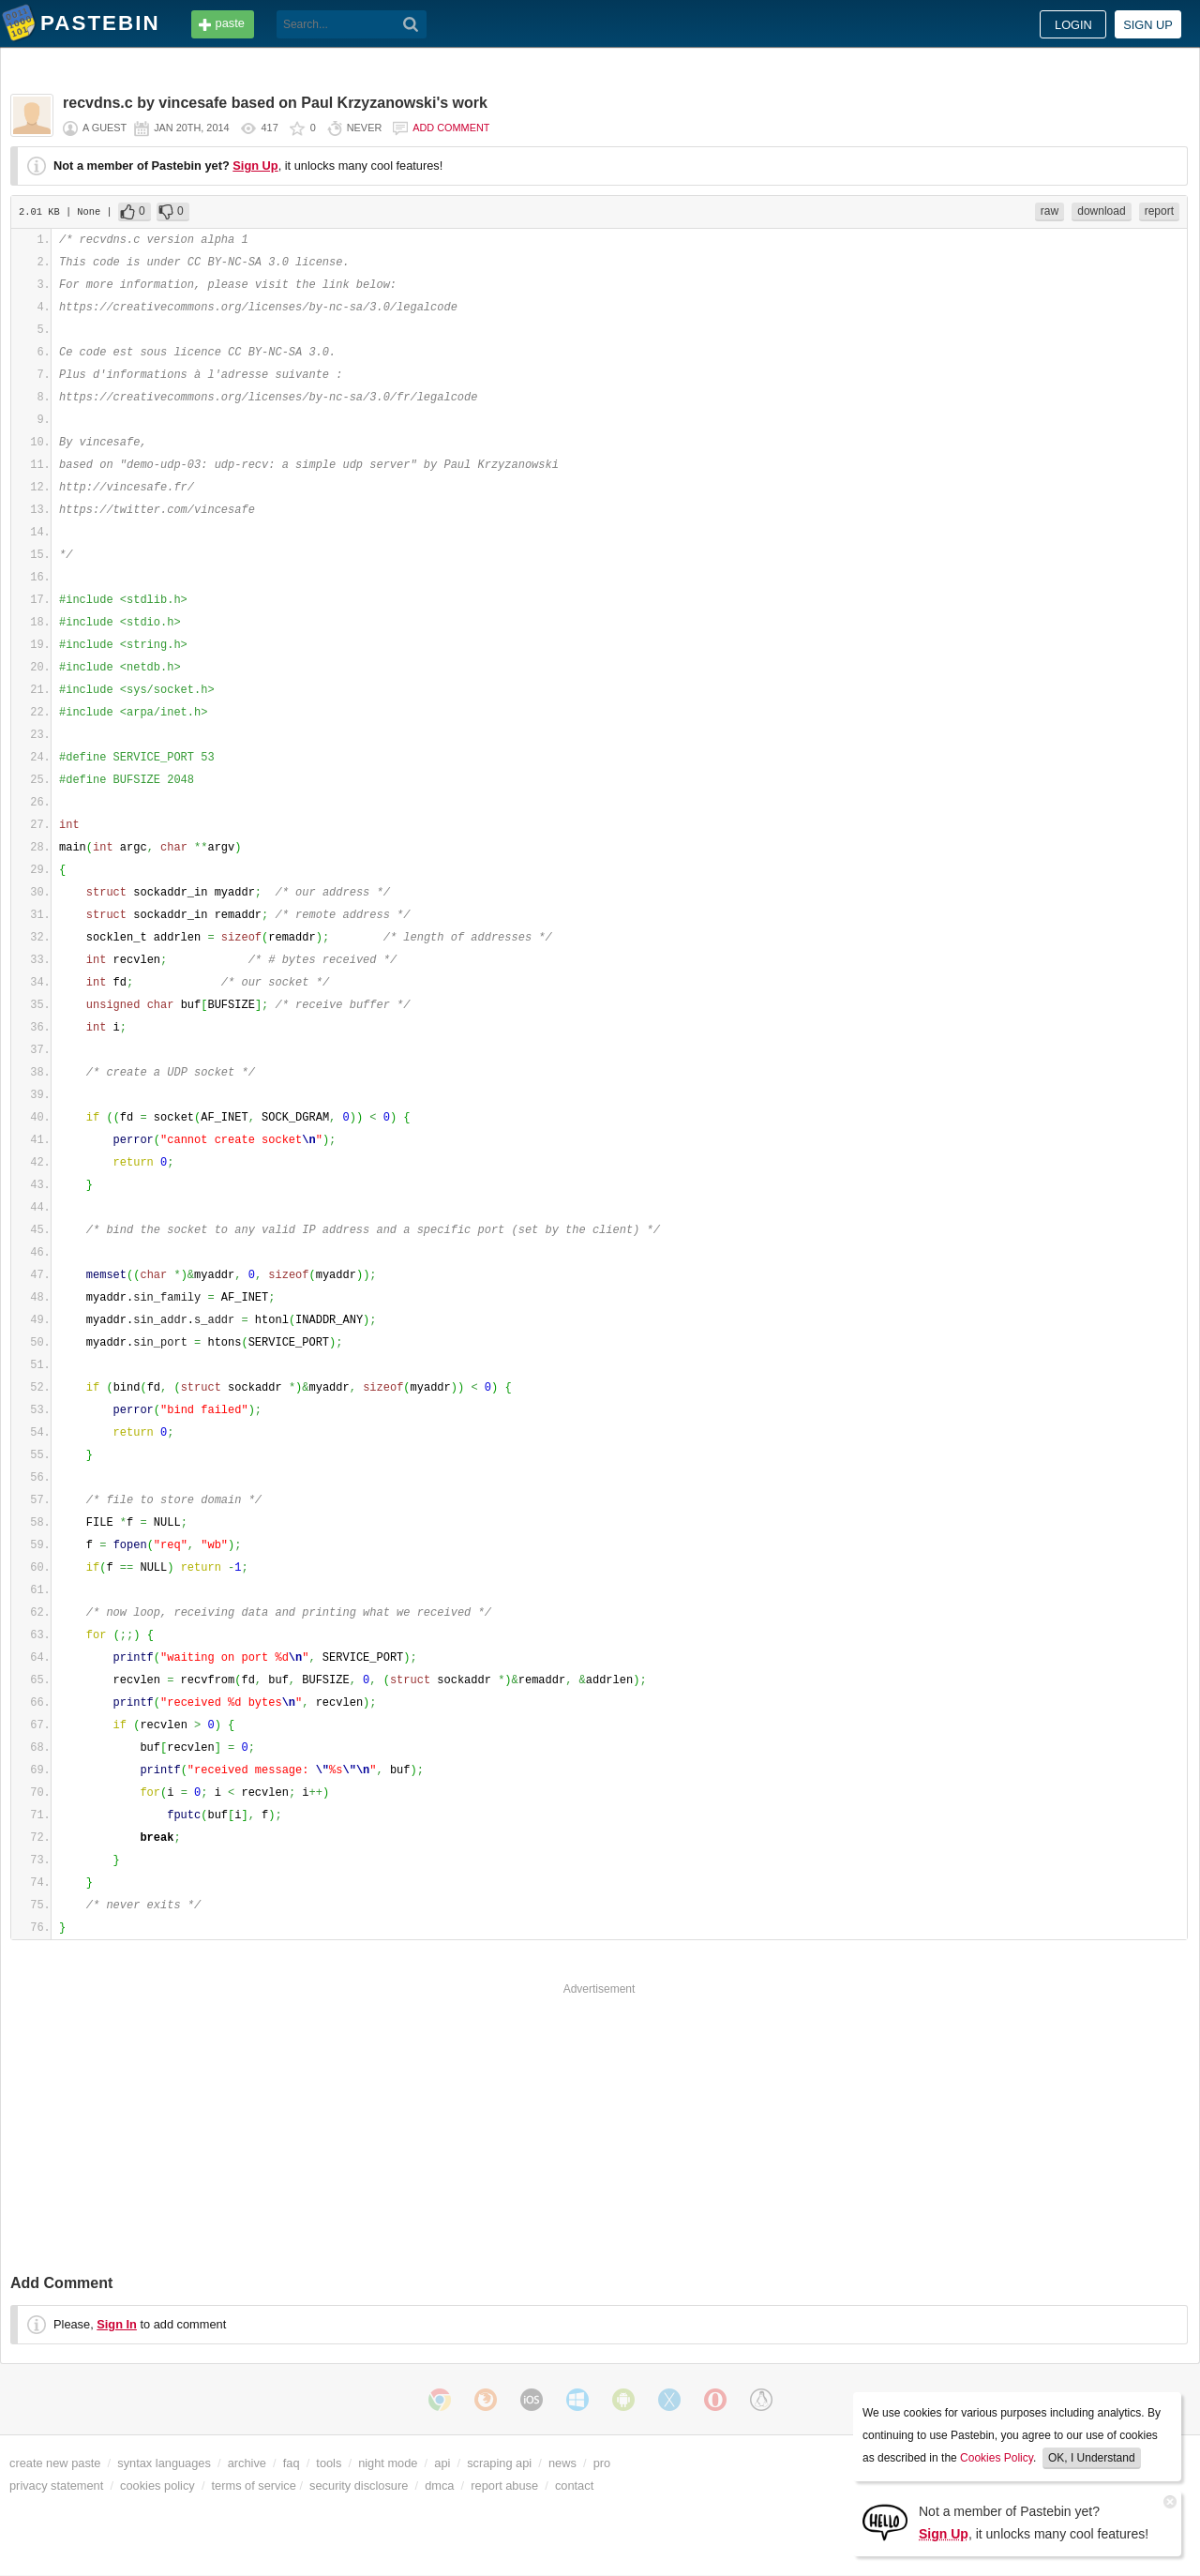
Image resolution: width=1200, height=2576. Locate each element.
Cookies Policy (996, 2457)
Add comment (450, 127)
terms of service (254, 2485)
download (1101, 211)
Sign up (1148, 25)
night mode (387, 2463)
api (442, 2463)
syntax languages (164, 2463)
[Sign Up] (885, 2521)
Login (1073, 25)
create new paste (54, 2463)
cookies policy (157, 2485)
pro (602, 2463)
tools (328, 2463)
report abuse (504, 2485)
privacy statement (56, 2485)
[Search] (411, 24)
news (562, 2463)
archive (247, 2463)
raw (1049, 211)
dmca (439, 2485)
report (1159, 211)
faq (291, 2463)
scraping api (499, 2463)
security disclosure (358, 2485)
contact (574, 2485)
